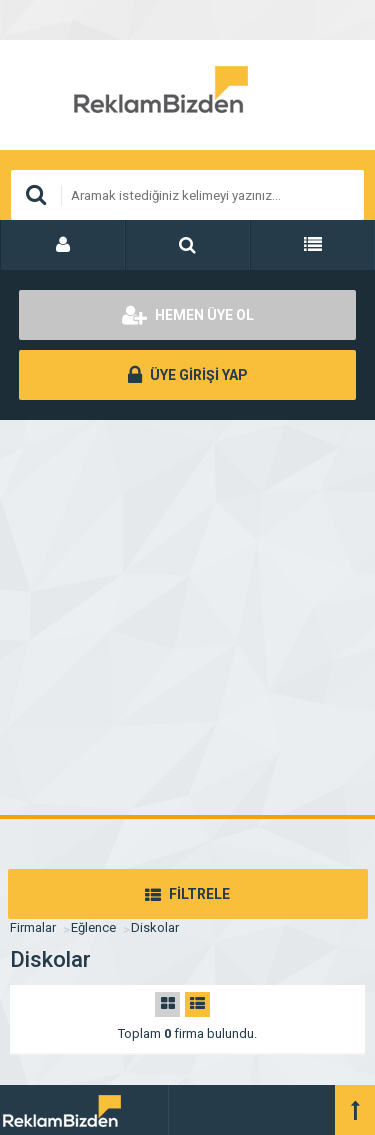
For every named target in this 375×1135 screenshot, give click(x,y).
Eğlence (93, 927)
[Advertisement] (187, 617)
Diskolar (155, 927)
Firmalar (33, 927)
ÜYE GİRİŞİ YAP (188, 375)
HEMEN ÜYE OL (188, 315)
